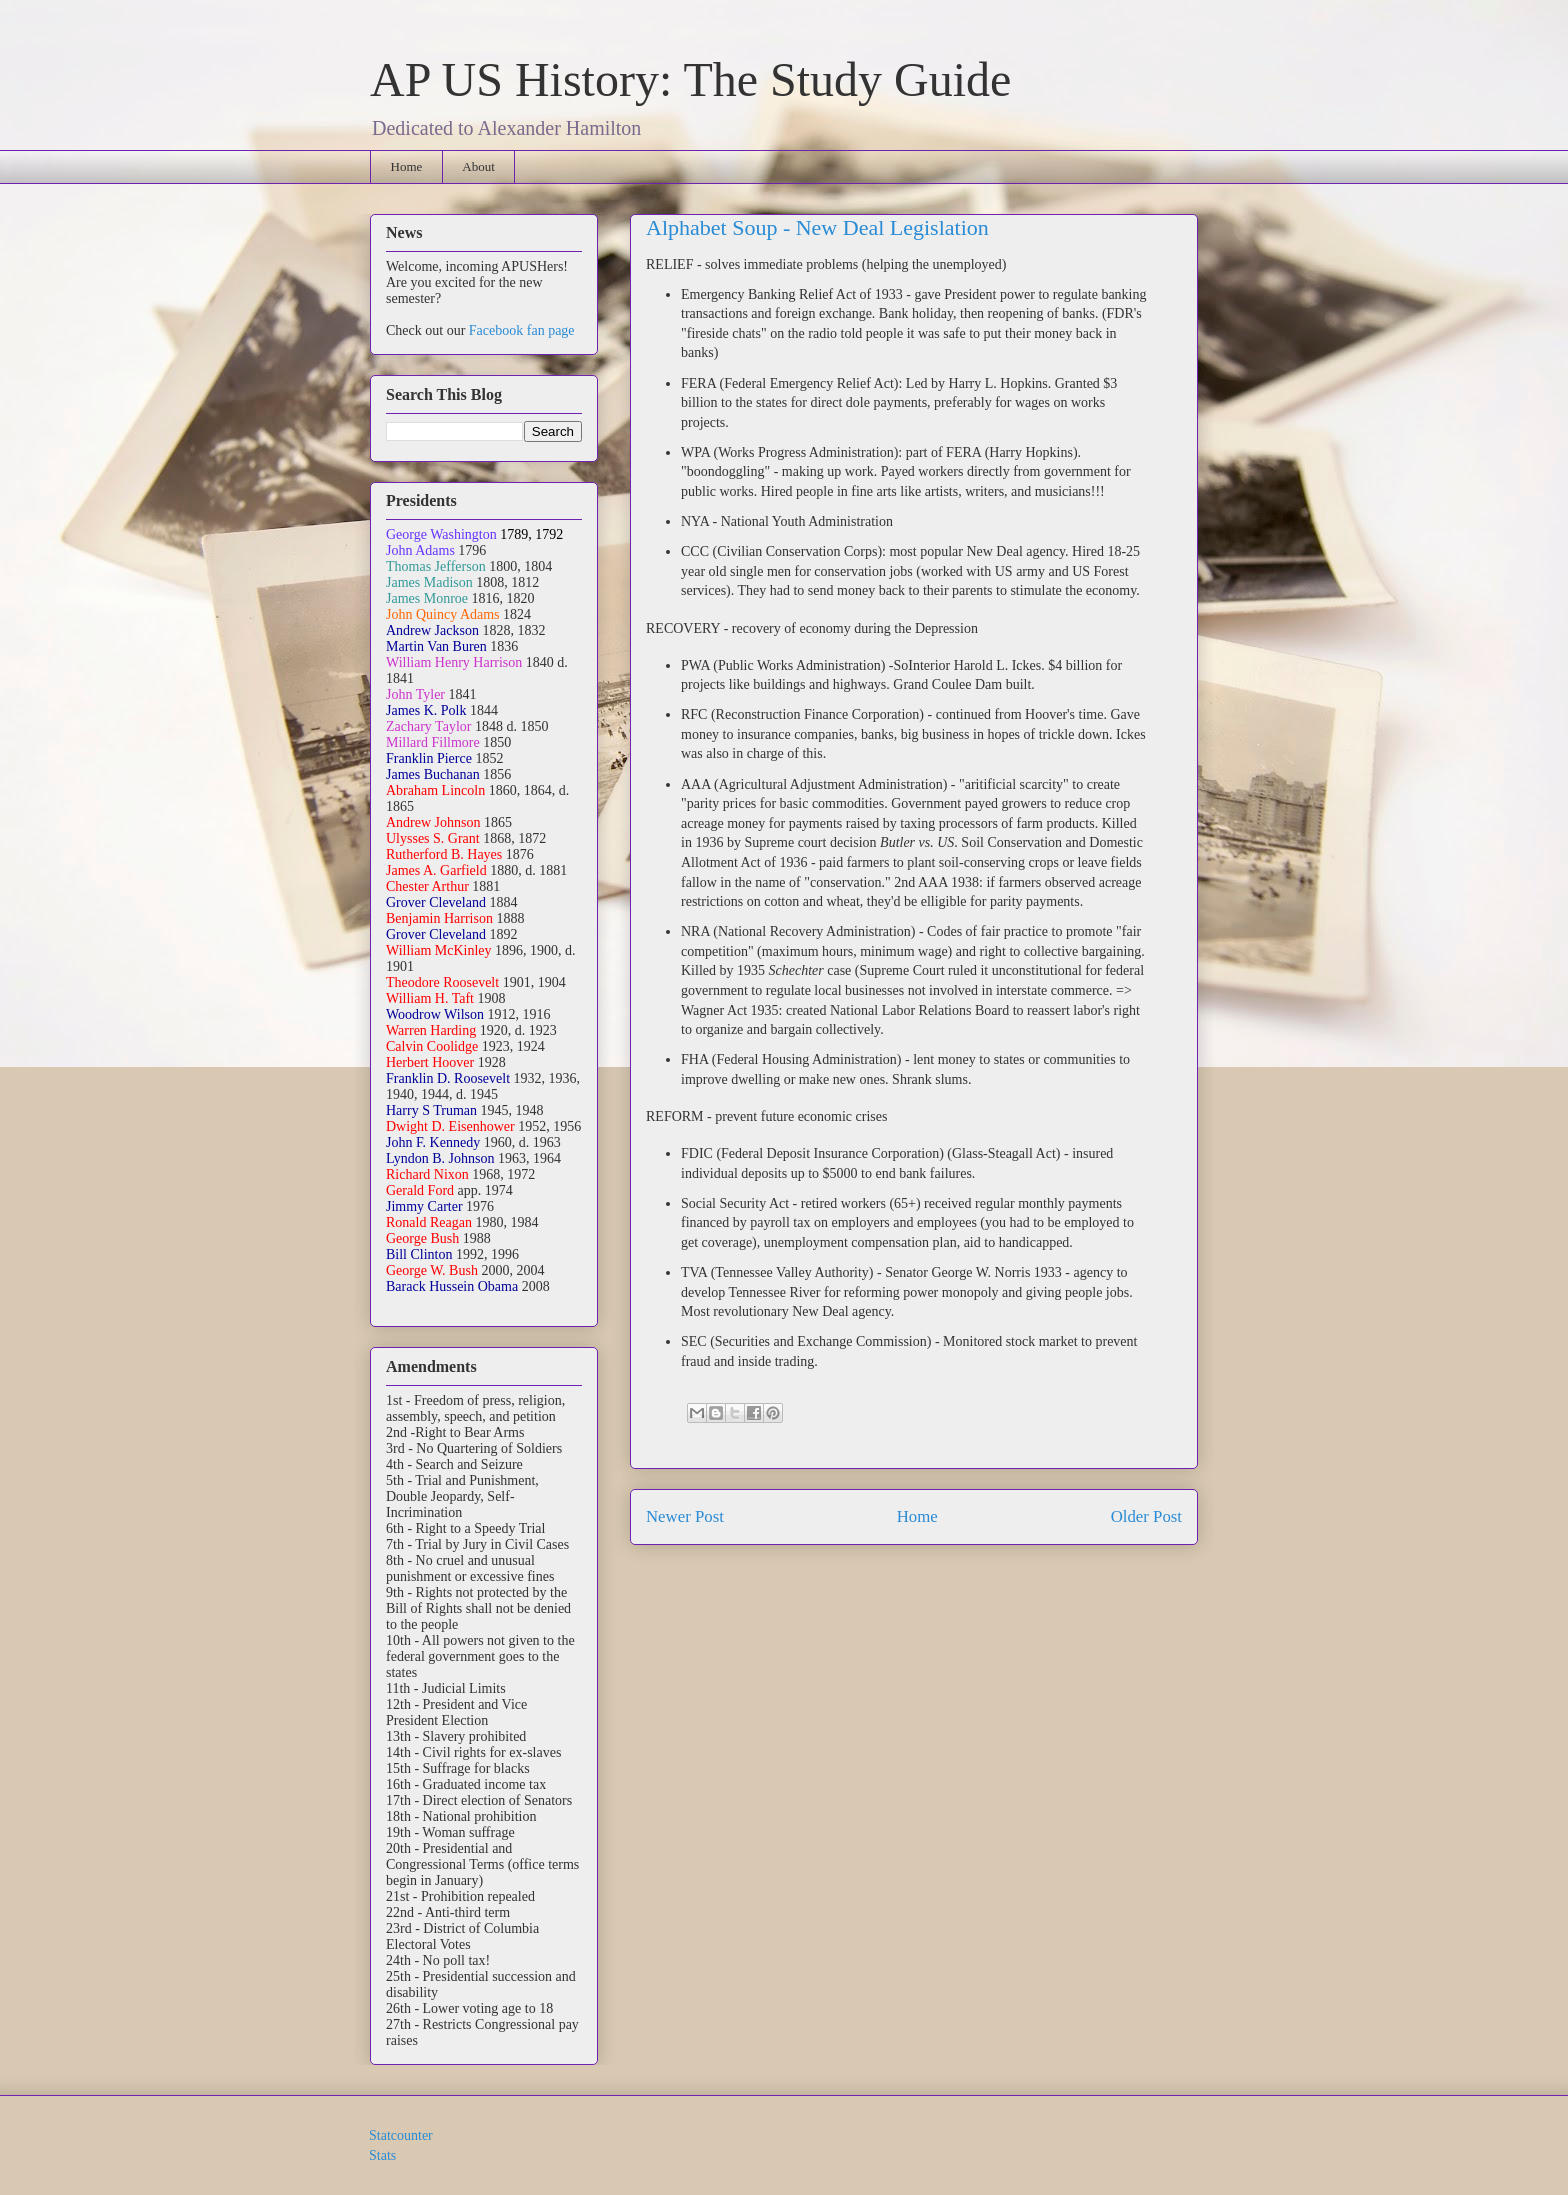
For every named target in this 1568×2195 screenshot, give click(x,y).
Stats (382, 2155)
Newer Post (685, 1516)
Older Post (1146, 1516)
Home (407, 166)
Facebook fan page (522, 330)
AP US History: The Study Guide (690, 79)
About (478, 166)
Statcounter (401, 2135)
